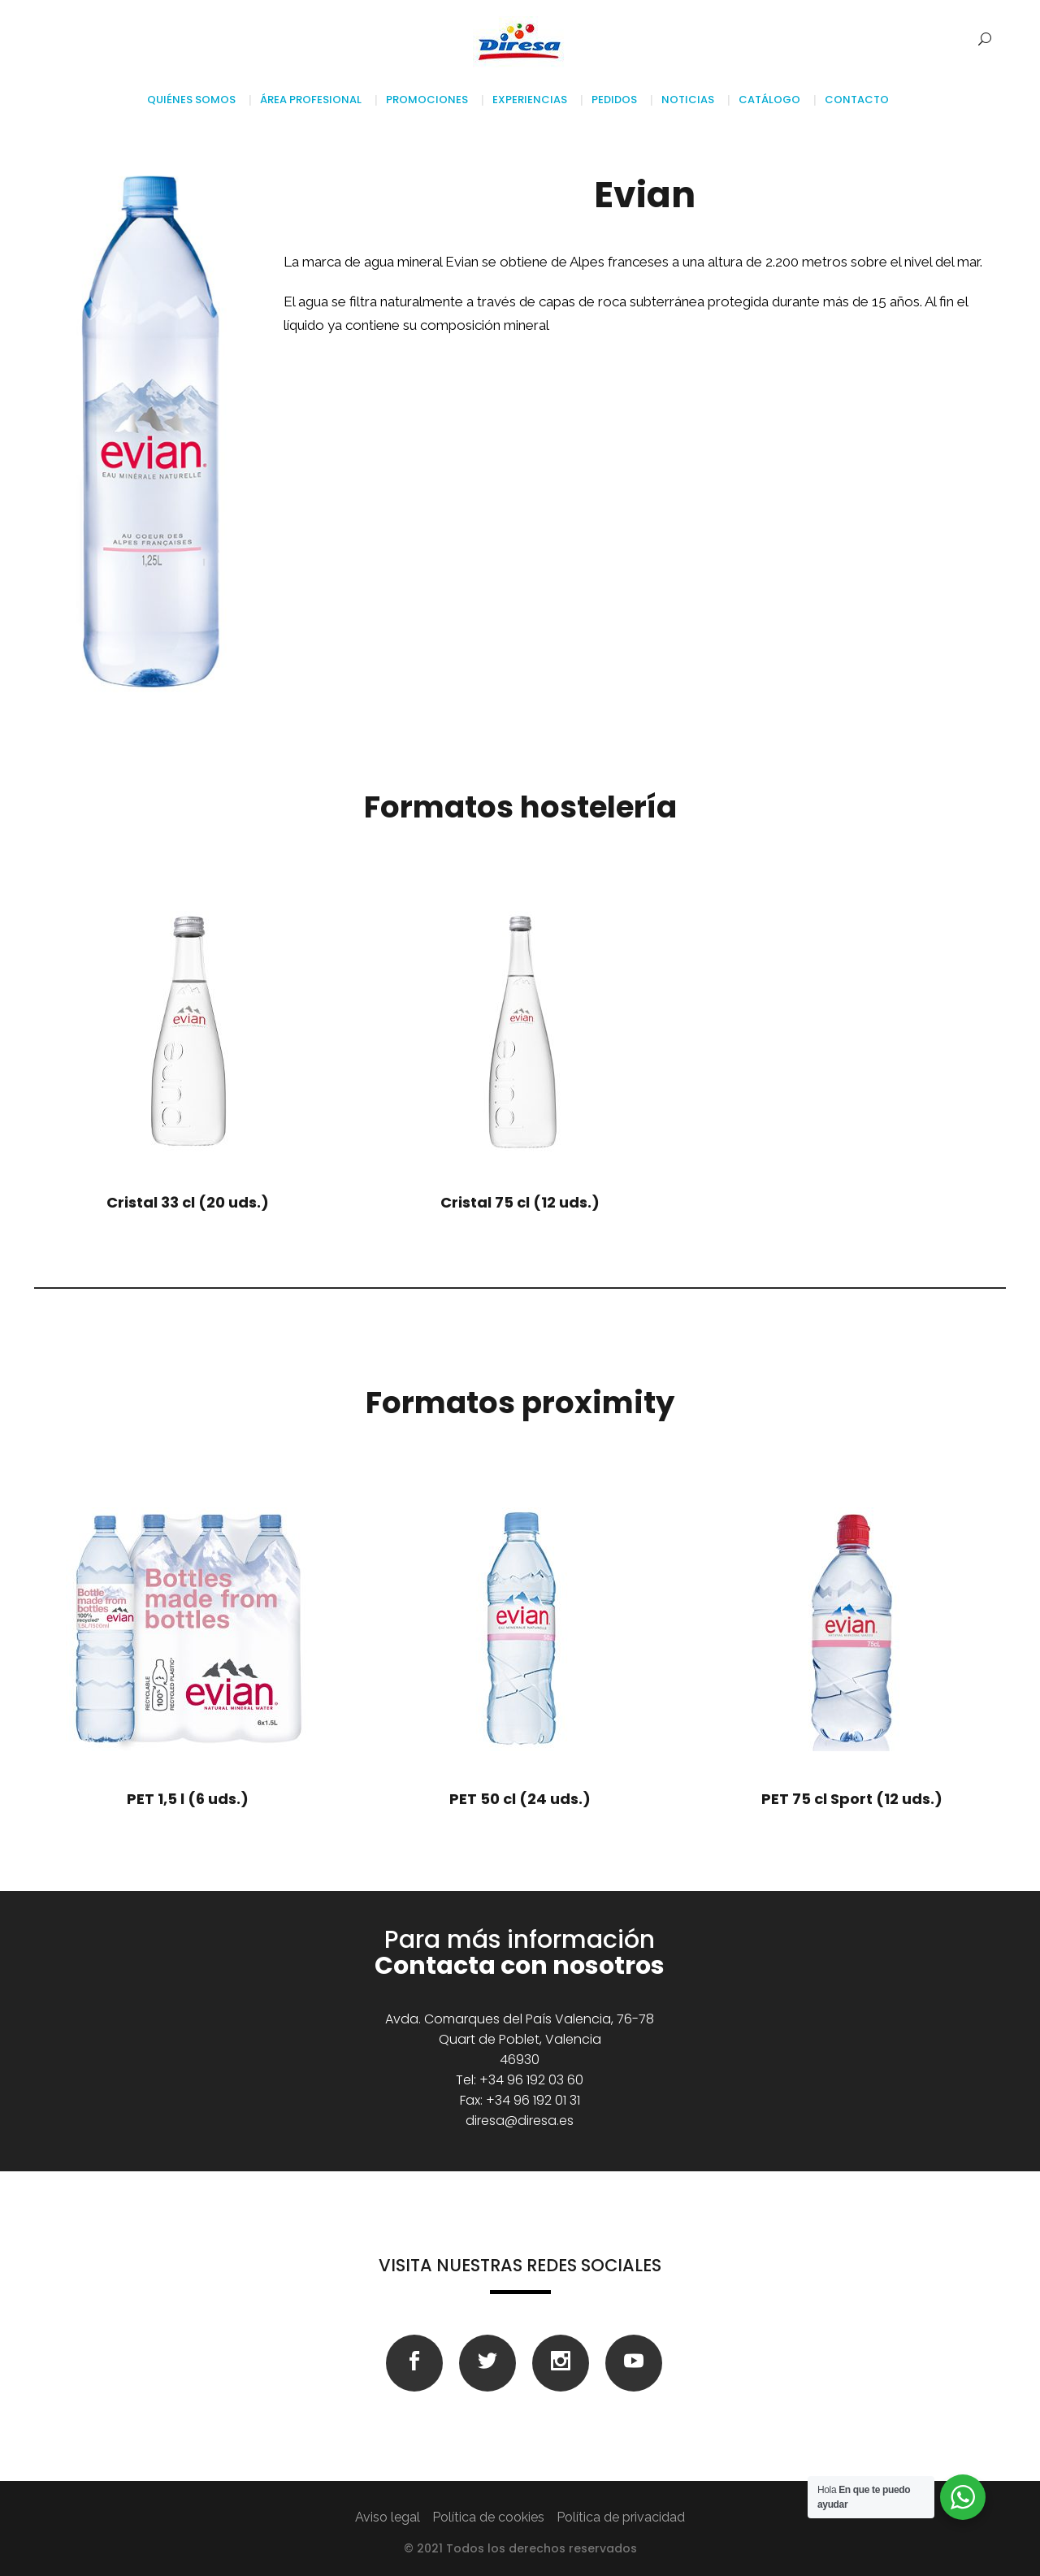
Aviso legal (387, 2517)
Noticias (687, 99)
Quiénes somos (194, 99)
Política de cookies (488, 2517)
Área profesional (311, 99)
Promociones (427, 99)
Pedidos (614, 99)
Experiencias (529, 99)
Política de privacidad (621, 2517)
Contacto (857, 99)
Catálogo (769, 99)
